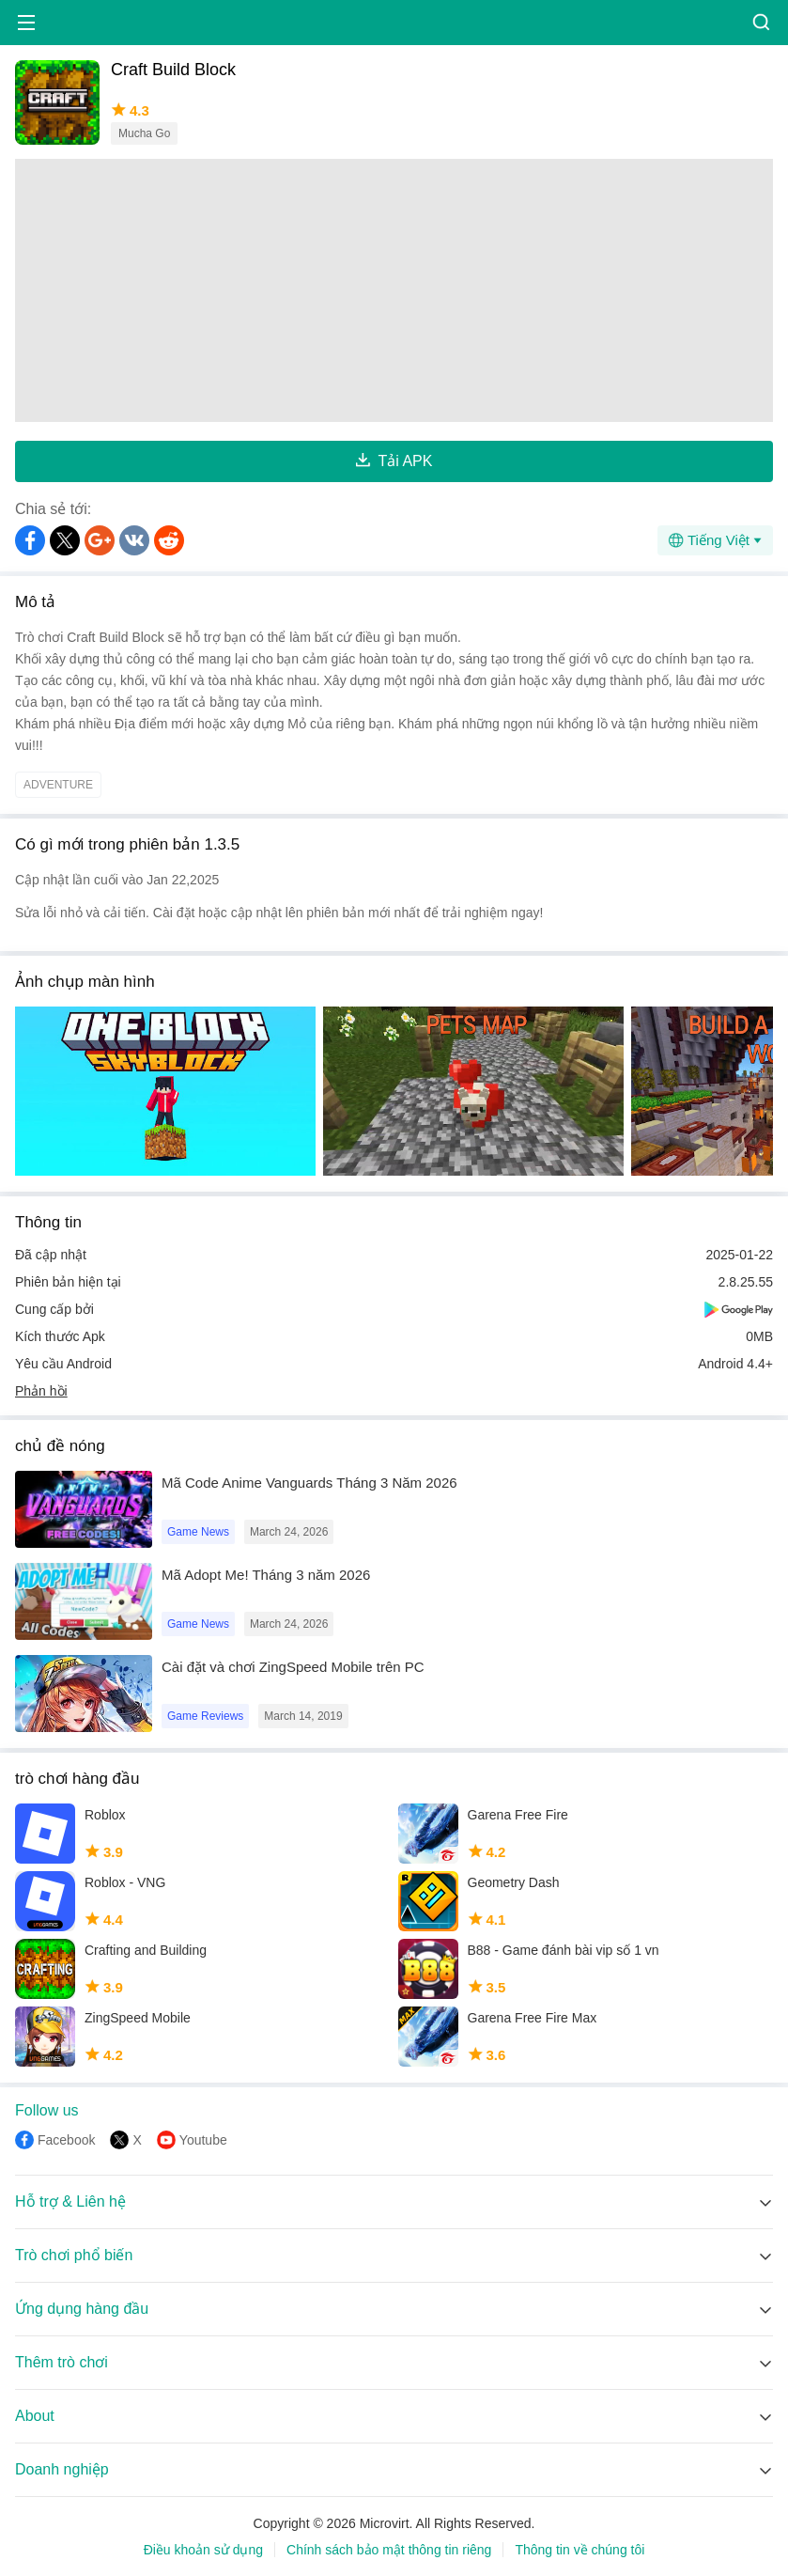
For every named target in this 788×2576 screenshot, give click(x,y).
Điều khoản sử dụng (203, 2549)
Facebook (66, 2139)
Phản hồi (41, 1390)
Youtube (203, 2139)
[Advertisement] (394, 290)
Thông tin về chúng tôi (579, 2549)
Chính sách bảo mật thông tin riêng (388, 2549)
